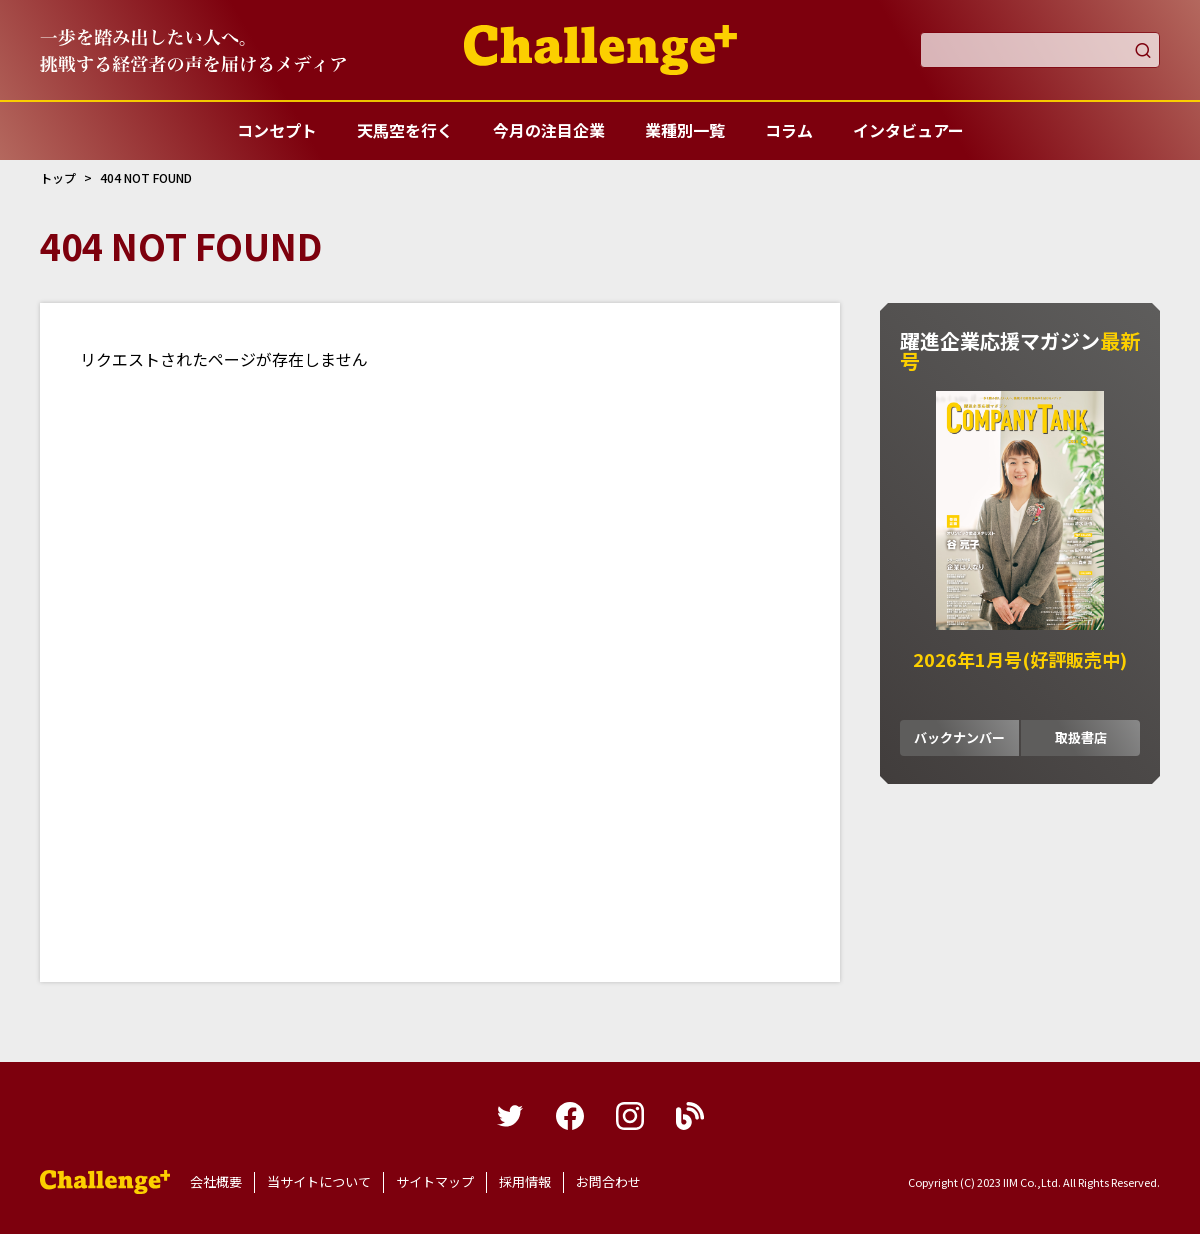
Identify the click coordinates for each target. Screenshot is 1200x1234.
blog (690, 1116)
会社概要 (216, 1181)
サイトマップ (435, 1181)
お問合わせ (608, 1181)
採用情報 (525, 1181)
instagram (630, 1116)
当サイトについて (319, 1181)
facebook (570, 1116)
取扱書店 (1081, 737)
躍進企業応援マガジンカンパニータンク (105, 1182)
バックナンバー (959, 737)
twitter (510, 1116)
